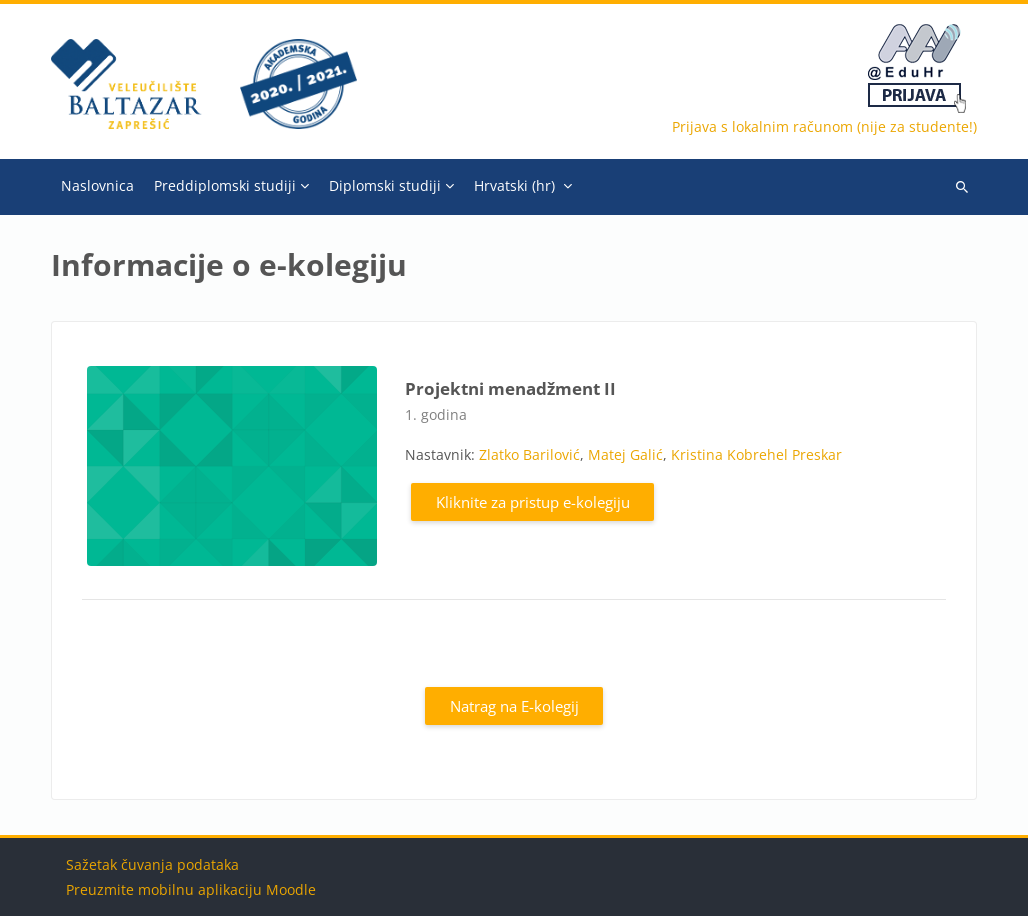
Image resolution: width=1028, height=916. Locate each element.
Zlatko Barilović (529, 454)
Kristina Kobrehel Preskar (756, 454)
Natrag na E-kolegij (514, 706)
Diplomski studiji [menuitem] (385, 185)
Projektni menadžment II (510, 388)
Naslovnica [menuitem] (97, 185)
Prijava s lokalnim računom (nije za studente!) (824, 126)
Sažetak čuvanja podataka (152, 864)
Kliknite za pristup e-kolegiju (533, 502)
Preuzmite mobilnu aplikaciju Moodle (191, 889)
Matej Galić (625, 454)
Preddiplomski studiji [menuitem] (225, 185)
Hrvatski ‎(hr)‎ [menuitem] (514, 185)
